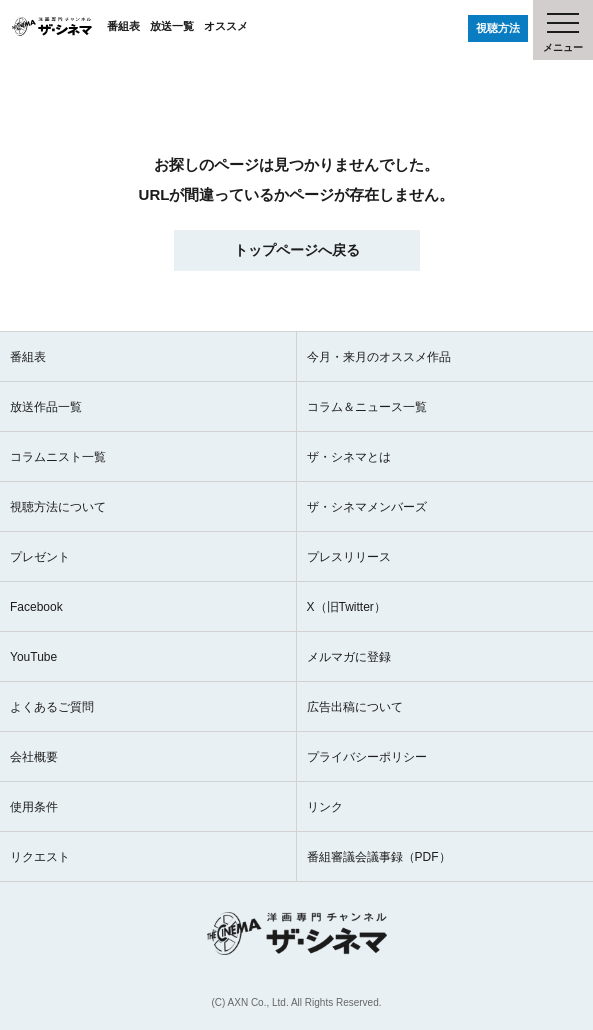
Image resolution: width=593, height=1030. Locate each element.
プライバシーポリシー (367, 757)
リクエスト (40, 857)
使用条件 (34, 807)
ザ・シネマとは (349, 457)
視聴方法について (58, 507)
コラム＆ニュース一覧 (367, 407)
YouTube (33, 657)
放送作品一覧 (46, 407)
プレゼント (40, 557)
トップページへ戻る (297, 250)
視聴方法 (498, 28)
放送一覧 (172, 26)
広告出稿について (355, 707)
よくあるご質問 (52, 707)
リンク (325, 807)
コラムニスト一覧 (58, 457)
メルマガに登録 (349, 657)
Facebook (36, 607)
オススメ (226, 26)
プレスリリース (349, 557)
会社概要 (34, 757)
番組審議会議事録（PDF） (379, 857)
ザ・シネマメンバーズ (367, 507)
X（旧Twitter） (346, 607)
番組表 (123, 26)
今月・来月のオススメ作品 (379, 357)
